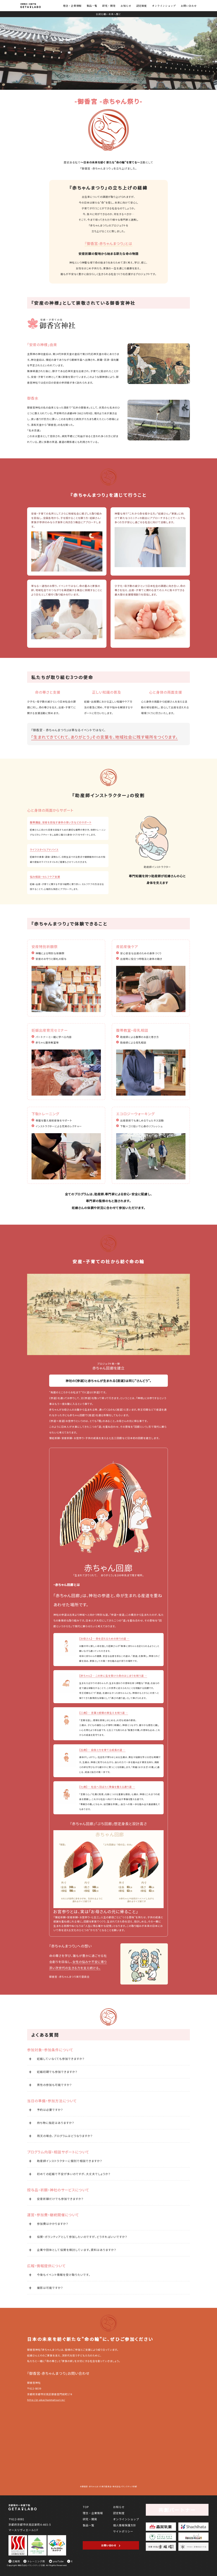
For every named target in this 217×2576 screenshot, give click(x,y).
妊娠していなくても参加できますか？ (60, 2059)
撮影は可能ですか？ (50, 2288)
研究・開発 (108, 5)
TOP (86, 2507)
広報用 (16, 2561)
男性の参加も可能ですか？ (54, 2085)
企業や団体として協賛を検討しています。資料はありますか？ (76, 2250)
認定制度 (141, 5)
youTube (58, 2561)
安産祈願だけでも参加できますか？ (60, 2199)
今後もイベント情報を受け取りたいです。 (63, 2275)
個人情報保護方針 (124, 2525)
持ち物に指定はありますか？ (55, 2123)
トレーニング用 (36, 2561)
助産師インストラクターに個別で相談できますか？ (69, 2161)
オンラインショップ (164, 5)
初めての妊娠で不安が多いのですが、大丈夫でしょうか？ (73, 2174)
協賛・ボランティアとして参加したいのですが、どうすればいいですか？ (82, 2237)
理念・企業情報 (72, 5)
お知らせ (126, 5)
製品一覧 (92, 5)
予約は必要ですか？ (50, 2110)
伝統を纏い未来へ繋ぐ (108, 14)
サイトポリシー (123, 2531)
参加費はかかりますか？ (52, 2224)
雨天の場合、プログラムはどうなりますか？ (65, 2136)
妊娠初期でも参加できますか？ (57, 2072)
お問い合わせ (189, 5)
